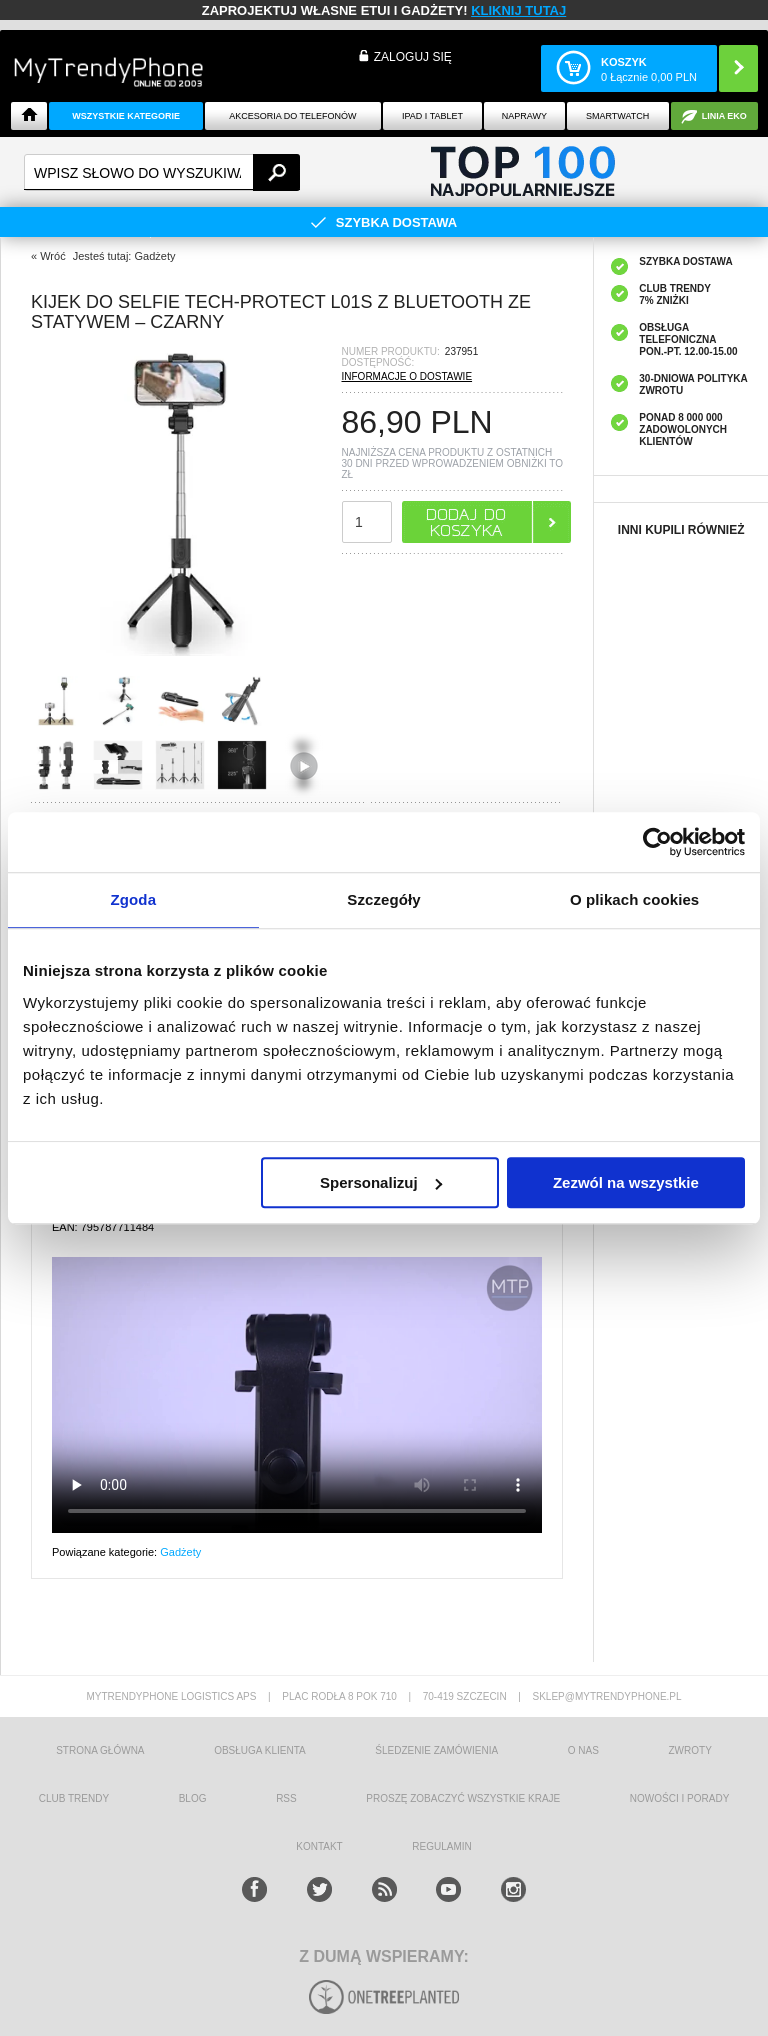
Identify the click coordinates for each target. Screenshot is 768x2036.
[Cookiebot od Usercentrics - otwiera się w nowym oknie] (657, 842)
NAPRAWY (524, 116)
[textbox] (162, 172)
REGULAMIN (441, 1846)
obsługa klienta (260, 1750)
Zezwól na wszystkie (626, 1182)
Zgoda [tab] (134, 899)
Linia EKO (724, 116)
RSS (286, 1798)
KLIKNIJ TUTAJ (518, 10)
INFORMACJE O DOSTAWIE (407, 376)
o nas (583, 1750)
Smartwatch (617, 116)
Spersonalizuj (381, 1182)
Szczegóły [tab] (383, 899)
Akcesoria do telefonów (292, 116)
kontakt (319, 1846)
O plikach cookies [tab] (634, 899)
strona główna (100, 1750)
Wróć (52, 256)
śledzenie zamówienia (436, 1750)
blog (193, 1798)
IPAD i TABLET (432, 116)
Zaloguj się (413, 57)
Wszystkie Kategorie (126, 116)
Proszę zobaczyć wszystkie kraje (463, 1798)
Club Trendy (74, 1798)
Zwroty (689, 1750)
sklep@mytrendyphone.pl (606, 1696)
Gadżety (180, 1552)
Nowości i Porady (679, 1798)
